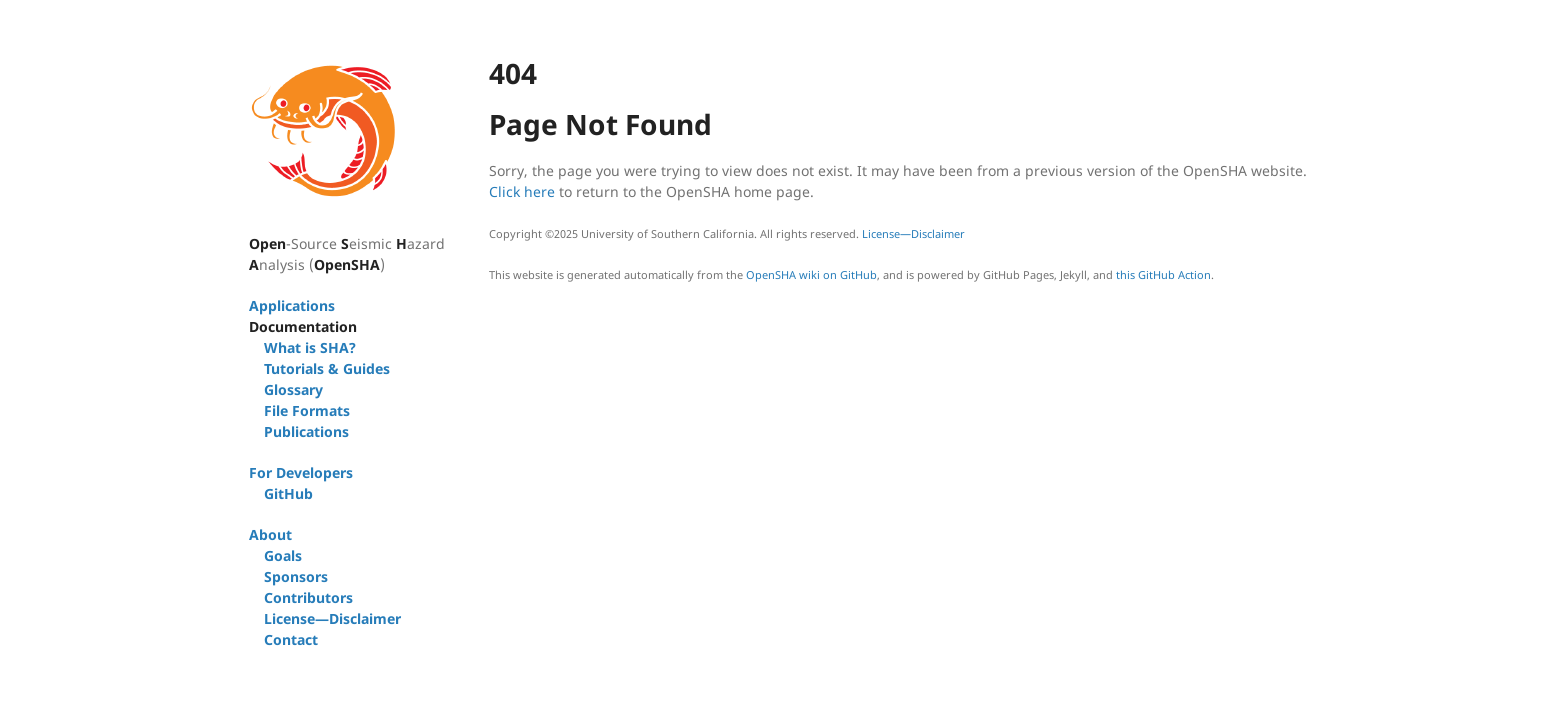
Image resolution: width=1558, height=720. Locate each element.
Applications (292, 305)
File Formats (307, 410)
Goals (283, 555)
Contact (291, 639)
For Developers (301, 472)
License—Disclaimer (332, 618)
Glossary (293, 389)
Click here (522, 191)
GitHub (288, 493)
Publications (306, 431)
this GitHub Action (1163, 274)
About (270, 534)
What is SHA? (310, 347)
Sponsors (296, 576)
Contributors (308, 597)
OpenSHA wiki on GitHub (811, 274)
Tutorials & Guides (327, 368)
